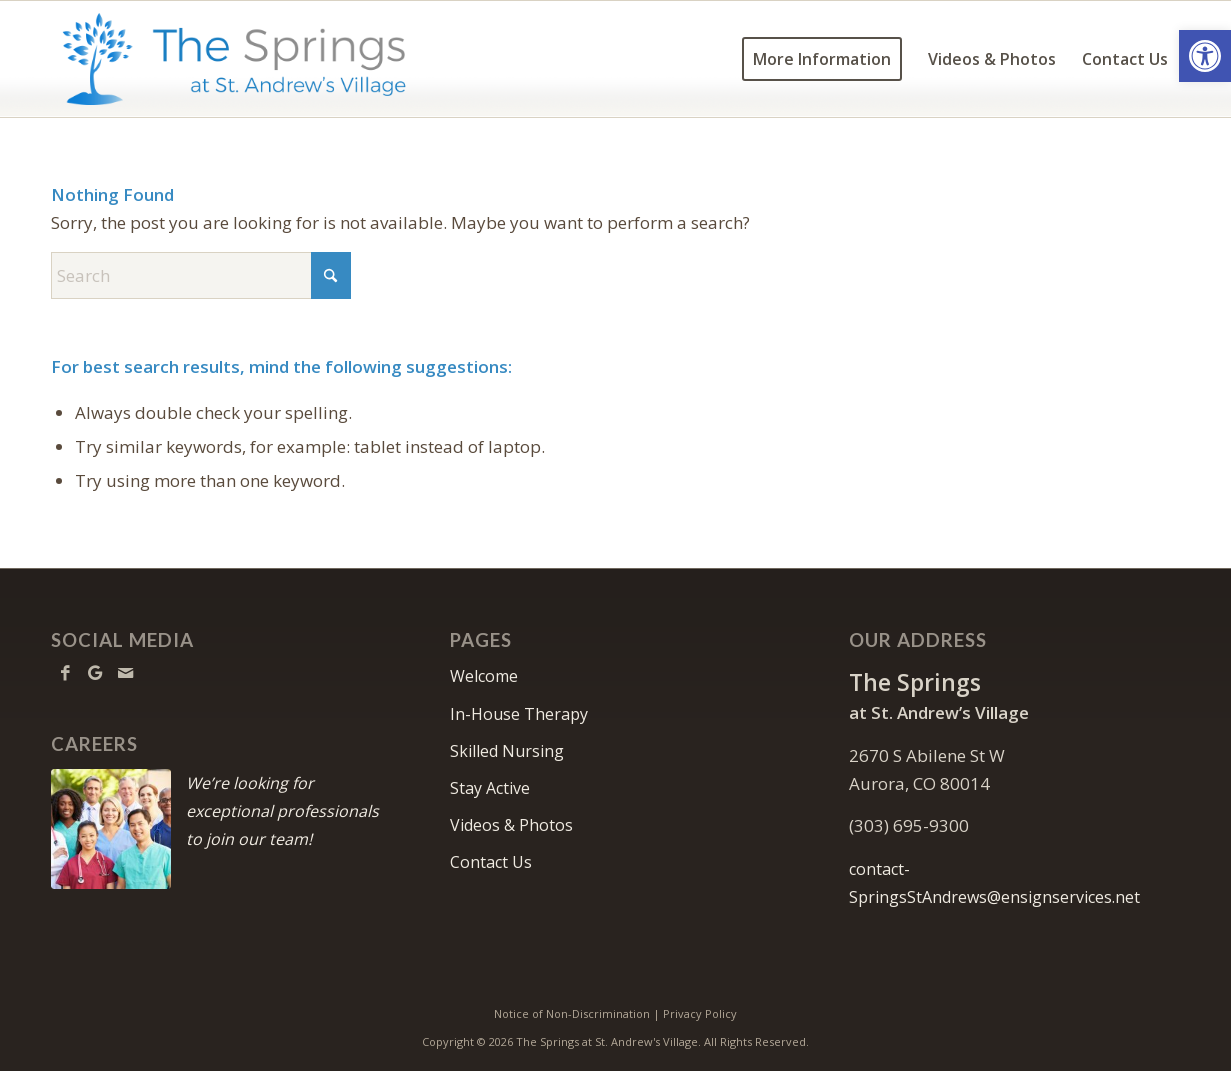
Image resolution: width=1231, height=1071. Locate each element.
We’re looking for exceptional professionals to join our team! (282, 811)
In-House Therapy (519, 714)
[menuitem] (822, 59)
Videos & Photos (511, 825)
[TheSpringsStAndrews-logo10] (234, 59)
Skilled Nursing (507, 751)
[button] (1205, 56)
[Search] (201, 275)
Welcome (484, 676)
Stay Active (490, 788)
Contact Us (491, 862)
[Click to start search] (331, 275)
